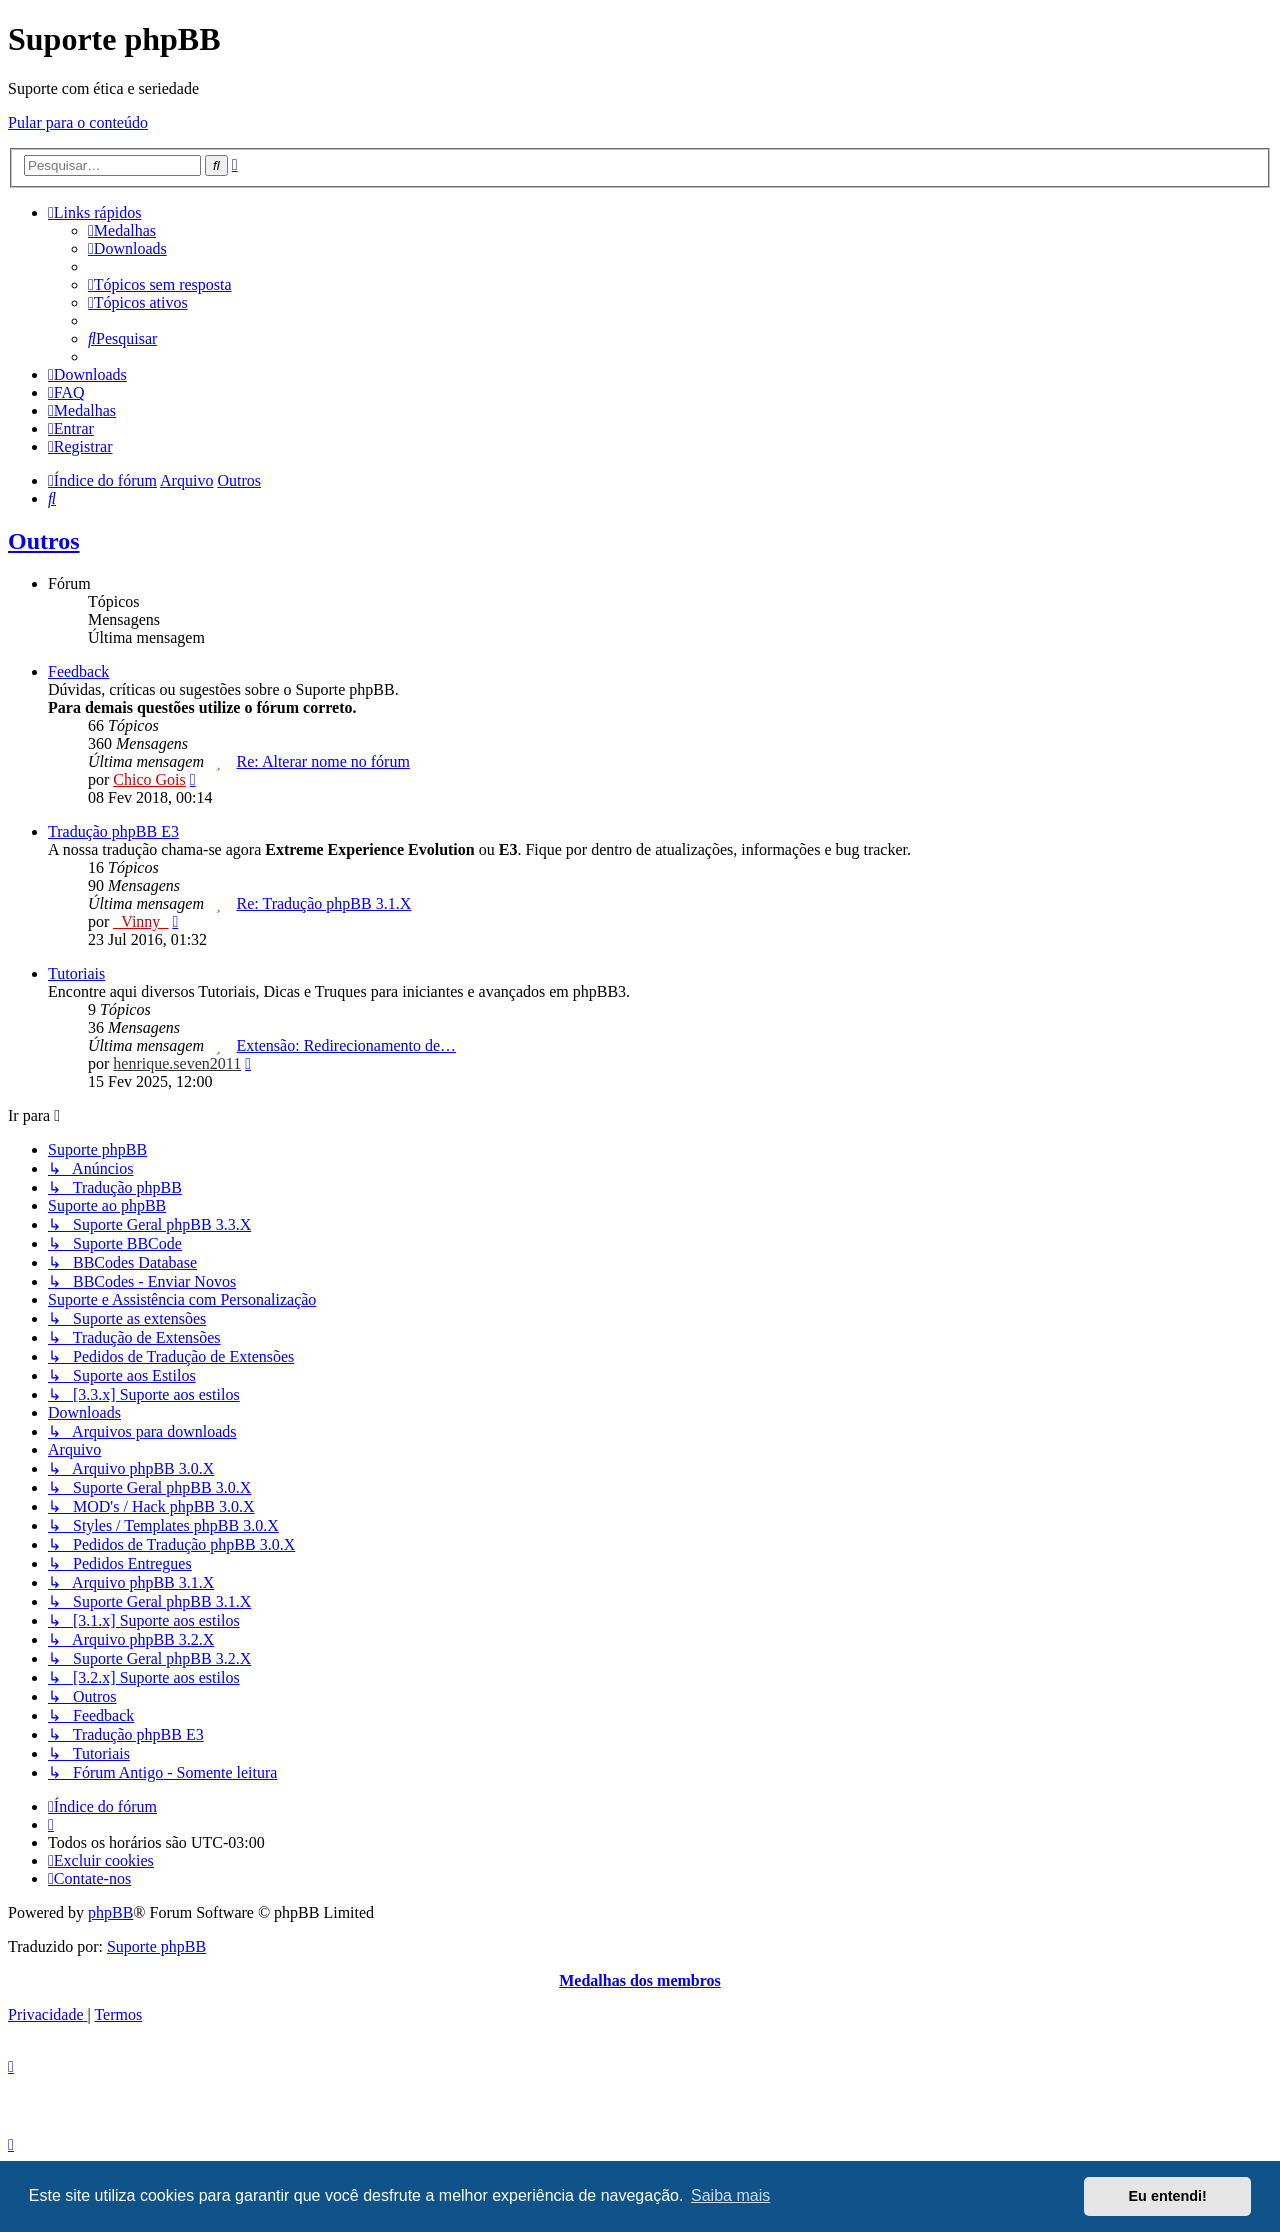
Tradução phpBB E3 (113, 831)
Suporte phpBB (156, 1946)
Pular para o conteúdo (78, 122)
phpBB (110, 1912)
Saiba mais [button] (730, 2195)
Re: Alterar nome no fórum (323, 761)
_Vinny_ (140, 921)
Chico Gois (149, 779)
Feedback (78, 671)
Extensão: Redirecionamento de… (346, 1045)
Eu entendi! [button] (1168, 2196)
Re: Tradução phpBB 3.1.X (324, 903)
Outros (44, 541)
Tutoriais (76, 973)
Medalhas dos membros (640, 1980)
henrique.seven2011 (177, 1063)
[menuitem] (122, 230)
